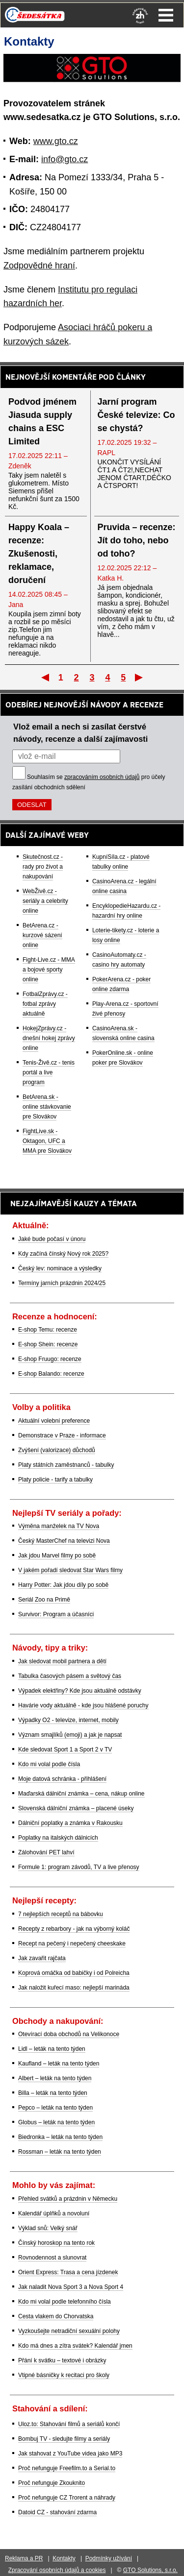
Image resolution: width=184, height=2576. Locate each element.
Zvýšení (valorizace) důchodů (56, 1450)
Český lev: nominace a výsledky (60, 1268)
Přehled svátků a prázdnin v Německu (67, 2198)
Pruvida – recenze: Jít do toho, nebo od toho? (137, 540)
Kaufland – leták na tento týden (58, 2063)
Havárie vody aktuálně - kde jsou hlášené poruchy (83, 1705)
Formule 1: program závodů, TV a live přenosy (78, 1867)
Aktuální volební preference (54, 1420)
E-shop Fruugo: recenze (49, 1359)
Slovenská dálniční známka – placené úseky (75, 1808)
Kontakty (64, 2558)
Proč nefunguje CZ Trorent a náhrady (66, 2497)
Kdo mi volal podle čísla (49, 1764)
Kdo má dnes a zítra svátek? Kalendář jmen (75, 2345)
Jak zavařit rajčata (42, 1958)
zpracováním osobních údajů (101, 777)
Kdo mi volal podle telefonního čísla (64, 2301)
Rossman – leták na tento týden (59, 2151)
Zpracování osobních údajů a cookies (57, 2570)
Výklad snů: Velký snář (48, 2228)
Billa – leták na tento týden (52, 2093)
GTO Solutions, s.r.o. (150, 2570)
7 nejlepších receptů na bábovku (60, 1914)
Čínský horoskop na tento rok (56, 2242)
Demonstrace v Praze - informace (62, 1435)
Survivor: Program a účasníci (56, 1614)
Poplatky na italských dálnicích (58, 1837)
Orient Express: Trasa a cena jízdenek (68, 2272)
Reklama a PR (24, 2558)
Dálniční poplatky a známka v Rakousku (70, 1823)
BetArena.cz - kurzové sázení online (42, 935)
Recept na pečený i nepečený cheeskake (72, 1943)
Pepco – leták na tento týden (55, 2107)
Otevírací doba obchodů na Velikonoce (68, 2034)
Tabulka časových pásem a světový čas (69, 1676)
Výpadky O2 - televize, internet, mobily (68, 1720)
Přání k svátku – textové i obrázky (62, 2360)
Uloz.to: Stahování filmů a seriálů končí (69, 2424)
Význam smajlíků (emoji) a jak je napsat (70, 1734)
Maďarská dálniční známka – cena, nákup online (81, 1793)
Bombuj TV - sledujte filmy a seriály (64, 2438)
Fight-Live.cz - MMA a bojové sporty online (49, 969)
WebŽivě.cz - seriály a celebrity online (45, 901)
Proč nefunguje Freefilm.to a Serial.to (66, 2468)
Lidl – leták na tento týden (51, 2048)
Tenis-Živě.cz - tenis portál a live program (49, 1072)
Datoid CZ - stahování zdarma (57, 2512)
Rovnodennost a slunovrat (52, 2257)
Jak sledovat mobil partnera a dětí (62, 1661)
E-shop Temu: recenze (47, 1329)
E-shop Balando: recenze (51, 1373)
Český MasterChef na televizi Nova (64, 1540)
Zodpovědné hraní (39, 265)
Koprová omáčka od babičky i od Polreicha (74, 1972)
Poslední (139, 677)
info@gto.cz (64, 159)
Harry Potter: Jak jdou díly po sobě (63, 1584)
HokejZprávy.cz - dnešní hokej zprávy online (49, 1038)
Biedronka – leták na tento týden (60, 2137)
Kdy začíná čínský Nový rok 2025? (63, 1253)
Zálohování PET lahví (46, 1852)
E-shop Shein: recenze (48, 1344)
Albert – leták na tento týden (54, 2078)
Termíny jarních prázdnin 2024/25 (61, 1283)
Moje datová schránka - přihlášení (62, 1778)
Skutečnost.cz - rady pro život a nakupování (43, 866)
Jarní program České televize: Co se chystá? (136, 415)
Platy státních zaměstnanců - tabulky (66, 1464)
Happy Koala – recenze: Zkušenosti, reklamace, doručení (38, 553)
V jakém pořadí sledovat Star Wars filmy (70, 1570)
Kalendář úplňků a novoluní (53, 2213)
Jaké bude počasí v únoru (51, 1239)
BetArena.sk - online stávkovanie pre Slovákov (47, 1107)
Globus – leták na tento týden (56, 2122)
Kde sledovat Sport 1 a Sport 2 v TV (65, 1749)
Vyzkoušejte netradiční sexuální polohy (69, 2331)
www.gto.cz (55, 141)
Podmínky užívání (108, 2558)
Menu (165, 15)
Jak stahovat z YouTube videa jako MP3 (70, 2453)
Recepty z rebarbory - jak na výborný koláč (74, 1928)
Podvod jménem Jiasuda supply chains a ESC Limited (42, 421)
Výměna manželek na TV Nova (58, 1526)
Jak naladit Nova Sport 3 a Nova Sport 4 (70, 2287)
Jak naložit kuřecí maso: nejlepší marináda (74, 1987)
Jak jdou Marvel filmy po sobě (57, 1555)
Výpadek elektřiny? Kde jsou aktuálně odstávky (79, 1690)
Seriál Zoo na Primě (44, 1599)
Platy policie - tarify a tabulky (55, 1479)
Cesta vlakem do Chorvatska (55, 2316)
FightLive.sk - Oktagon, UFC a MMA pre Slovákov (47, 1141)
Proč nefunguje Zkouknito (51, 2482)
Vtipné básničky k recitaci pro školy (63, 2375)
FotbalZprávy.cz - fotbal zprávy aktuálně (45, 1004)
